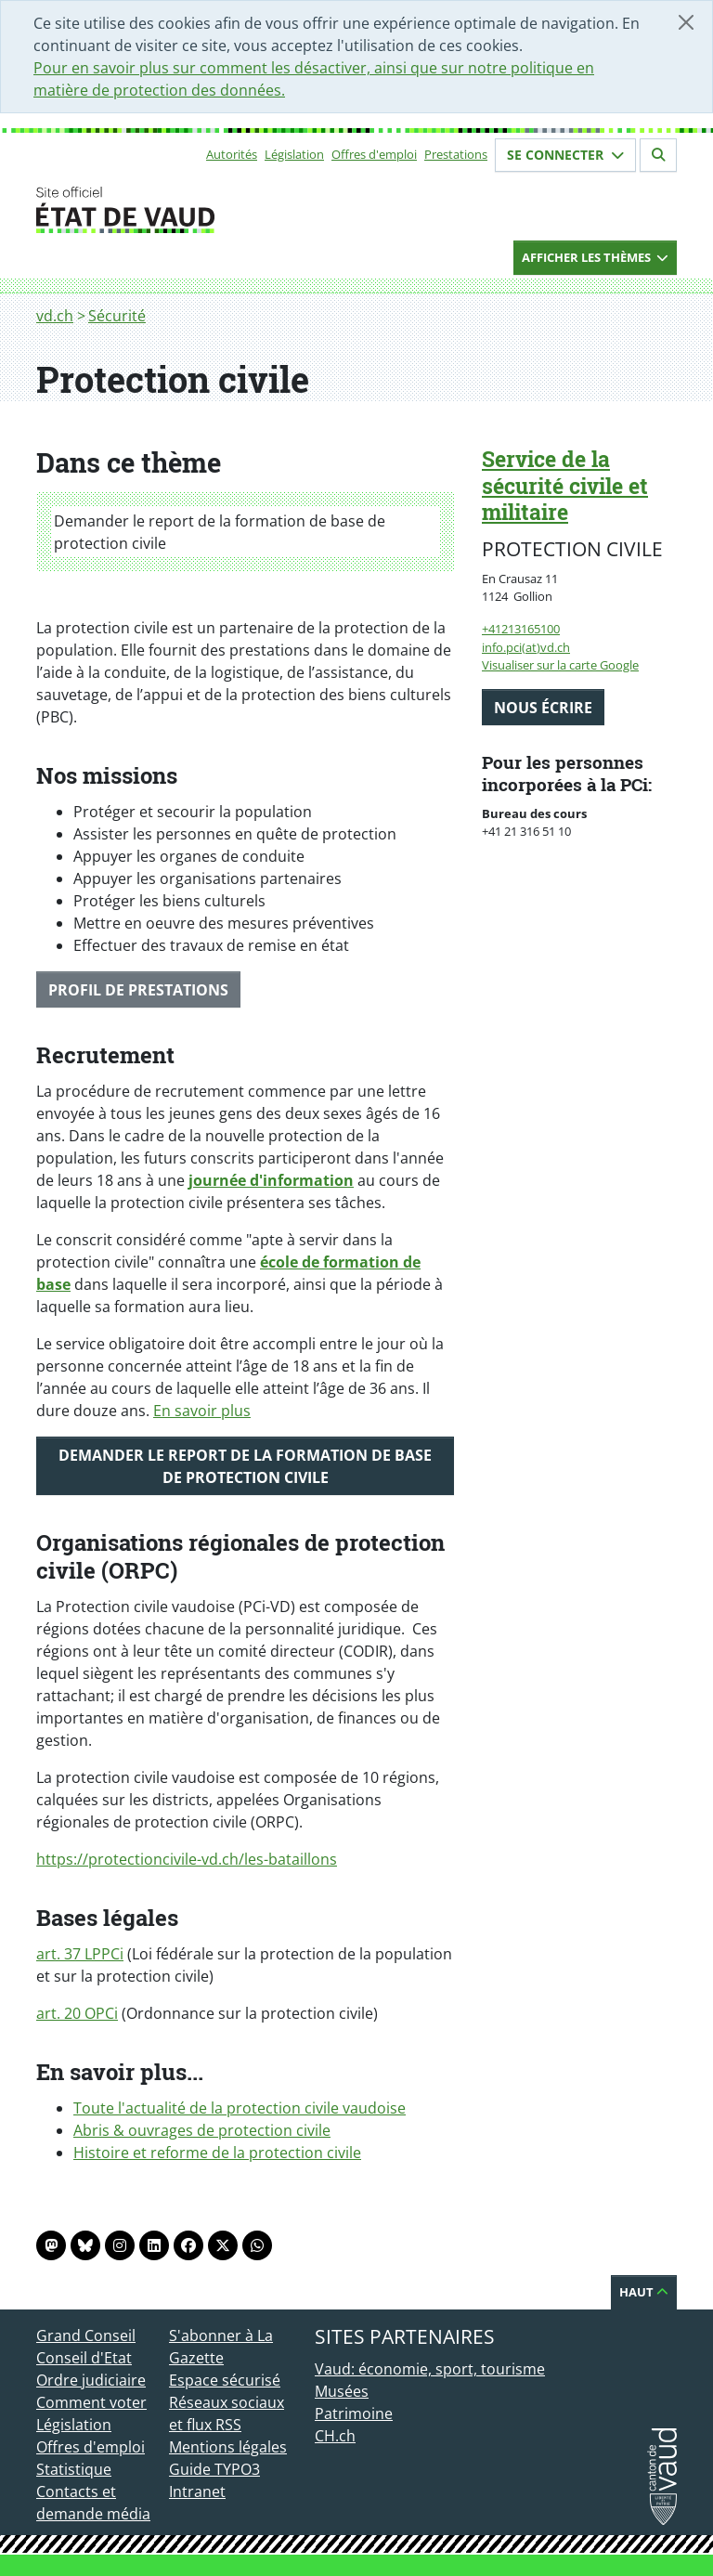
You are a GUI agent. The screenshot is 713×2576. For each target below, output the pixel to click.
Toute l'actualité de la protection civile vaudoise (239, 2108)
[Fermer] (686, 22)
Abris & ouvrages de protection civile (202, 2130)
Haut (643, 2291)
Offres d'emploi (374, 154)
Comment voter (91, 2402)
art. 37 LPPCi (79, 1954)
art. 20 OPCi (77, 2013)
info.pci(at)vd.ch (526, 647)
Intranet (197, 2491)
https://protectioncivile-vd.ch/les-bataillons (186, 1859)
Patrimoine (354, 2413)
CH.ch (335, 2436)
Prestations (455, 154)
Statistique (73, 2469)
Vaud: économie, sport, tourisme (430, 2369)
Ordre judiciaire (91, 2380)
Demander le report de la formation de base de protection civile (219, 532)
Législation (294, 154)
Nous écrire (543, 707)
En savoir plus (202, 1410)
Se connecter (565, 154)
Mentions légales (228, 2447)
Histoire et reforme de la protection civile (217, 2152)
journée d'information (271, 1180)
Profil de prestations (138, 990)
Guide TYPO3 (214, 2469)
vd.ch (54, 316)
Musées (342, 2391)
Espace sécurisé (224, 2380)
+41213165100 (521, 628)
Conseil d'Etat (84, 2358)
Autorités (231, 154)
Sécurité (117, 316)
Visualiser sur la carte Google (560, 665)
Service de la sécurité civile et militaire (565, 486)
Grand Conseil (86, 2335)
